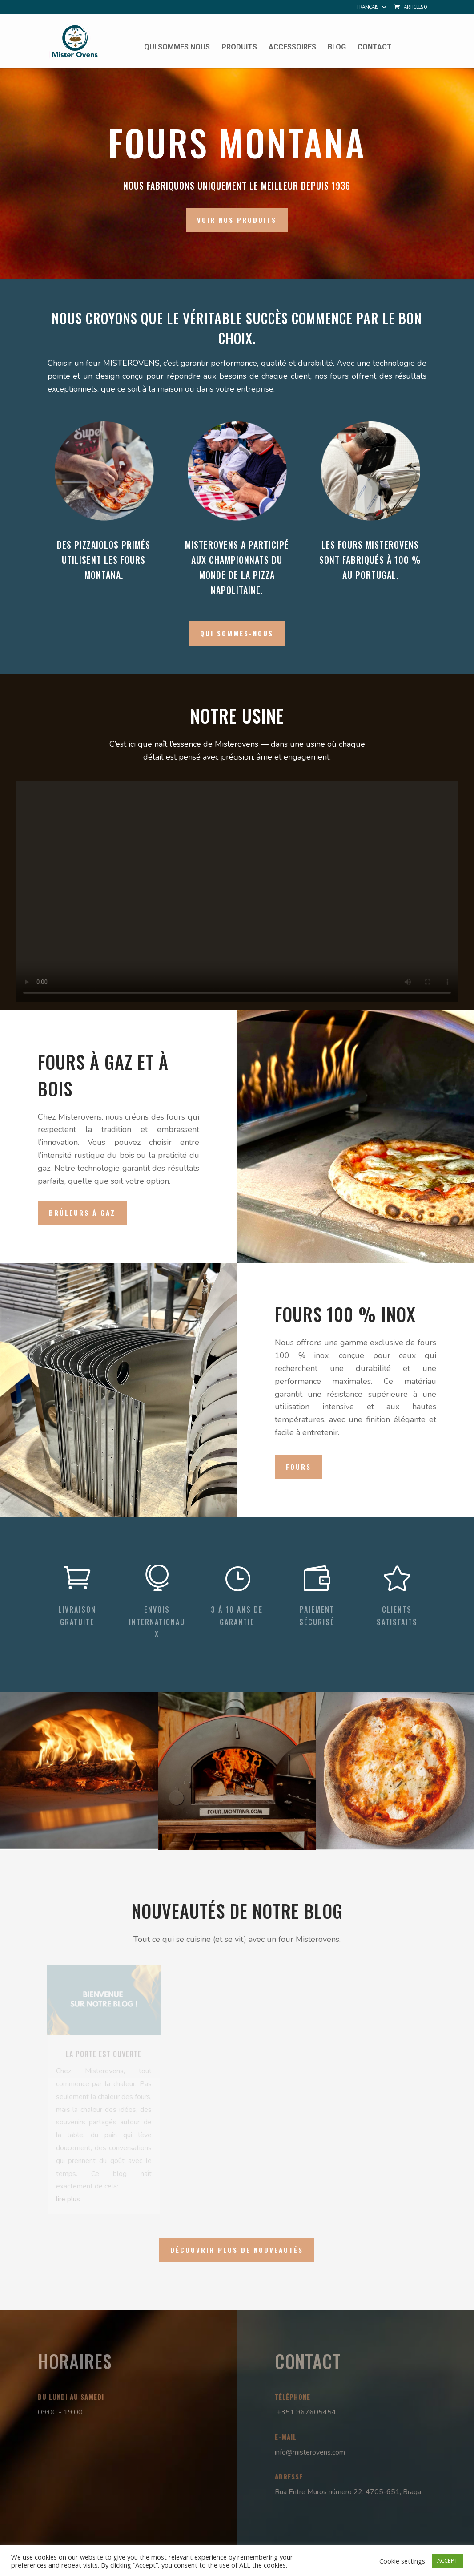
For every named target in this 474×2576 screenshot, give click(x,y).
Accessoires (292, 47)
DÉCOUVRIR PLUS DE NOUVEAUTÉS (236, 2250)
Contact (375, 47)
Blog (337, 47)
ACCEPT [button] (447, 2560)
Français (367, 7)
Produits (239, 47)
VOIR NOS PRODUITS (237, 220)
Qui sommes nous (177, 47)
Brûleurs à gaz (82, 1212)
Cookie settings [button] (402, 2561)
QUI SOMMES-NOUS (236, 633)
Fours (298, 1467)
